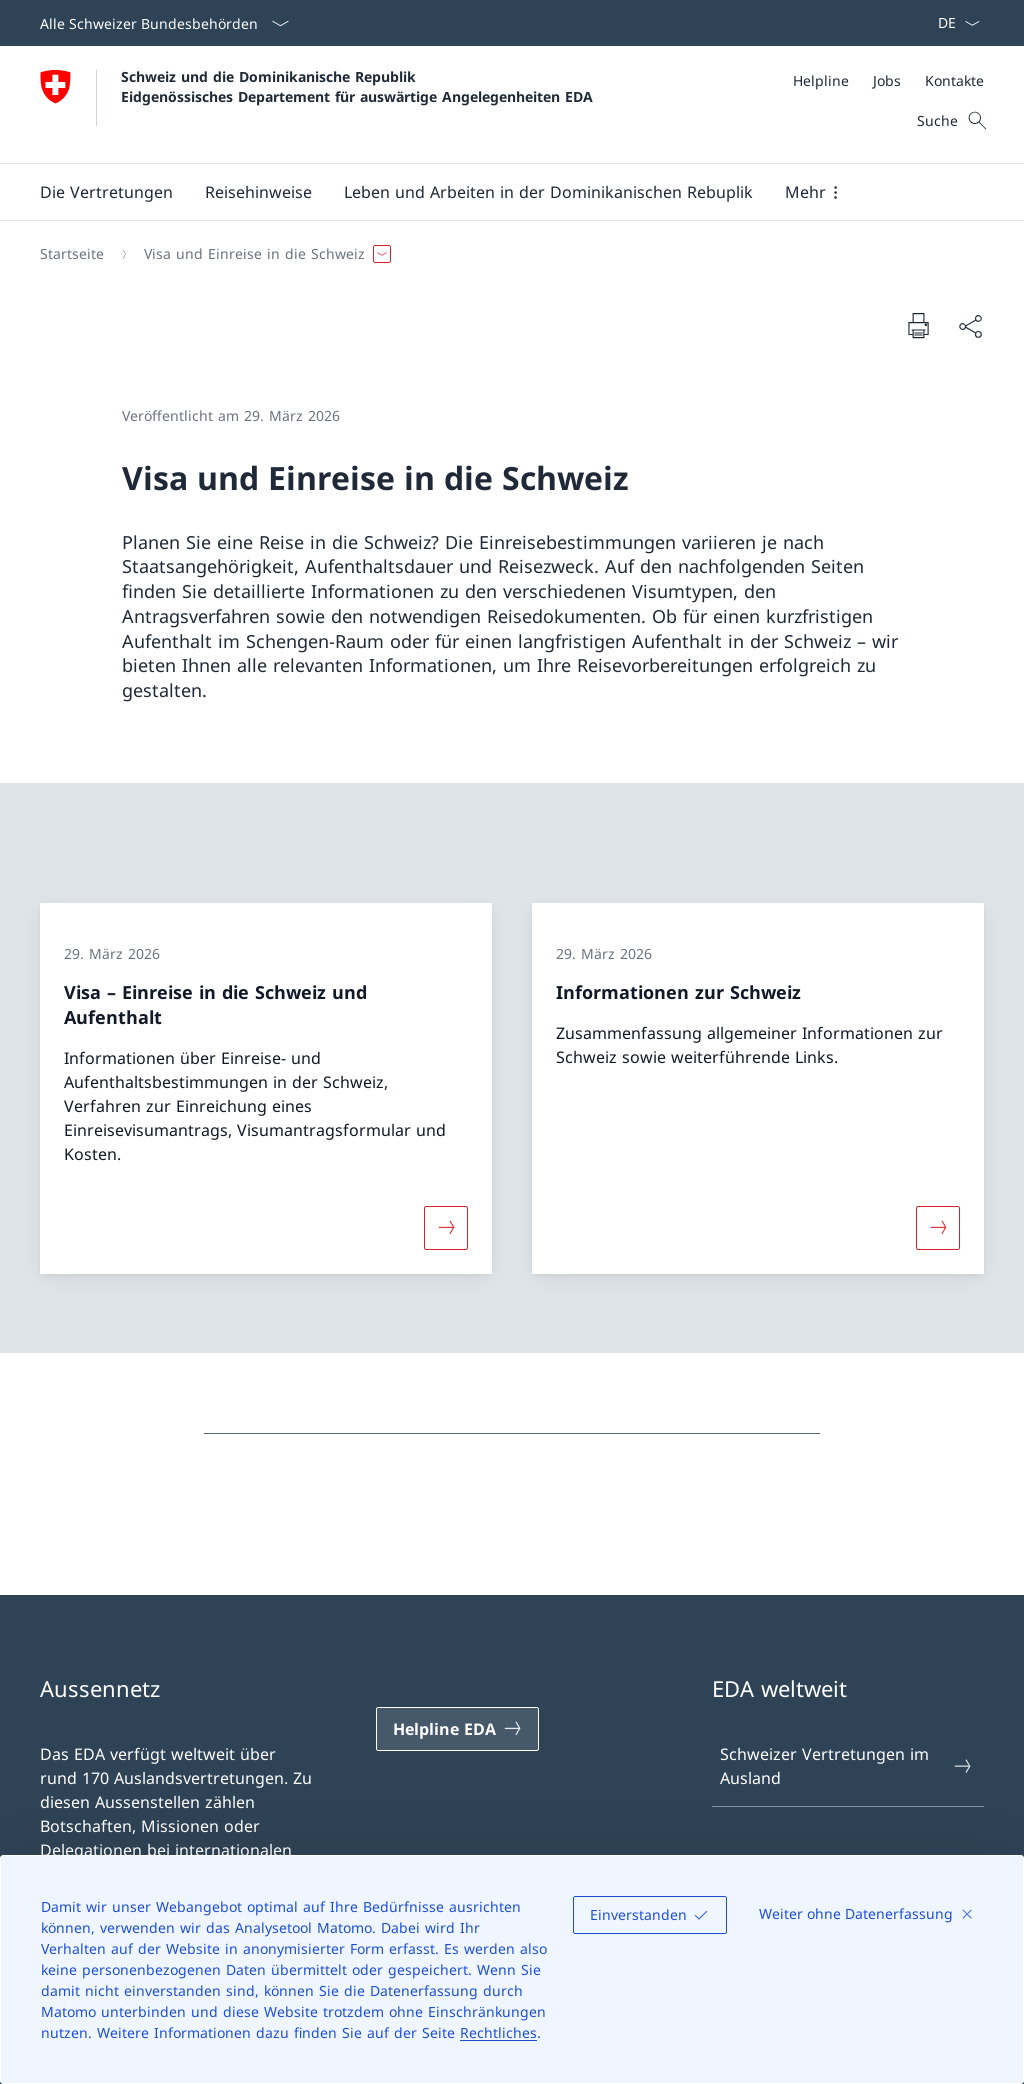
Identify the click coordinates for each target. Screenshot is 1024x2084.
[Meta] (888, 80)
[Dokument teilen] (970, 326)
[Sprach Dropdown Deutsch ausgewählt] (952, 23)
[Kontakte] (954, 80)
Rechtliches (498, 2032)
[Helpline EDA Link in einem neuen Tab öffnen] (457, 1729)
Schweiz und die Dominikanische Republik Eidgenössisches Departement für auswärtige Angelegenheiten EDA (357, 86)
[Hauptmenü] (496, 192)
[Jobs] (887, 80)
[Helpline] (821, 80)
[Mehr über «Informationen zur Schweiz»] (938, 1227)
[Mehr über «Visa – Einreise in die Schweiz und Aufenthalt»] (446, 1227)
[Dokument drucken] (918, 325)
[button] (106, 192)
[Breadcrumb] (504, 254)
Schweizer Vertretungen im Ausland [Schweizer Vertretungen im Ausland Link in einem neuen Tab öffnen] (847, 1766)
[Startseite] (72, 254)
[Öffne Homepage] (316, 104)
